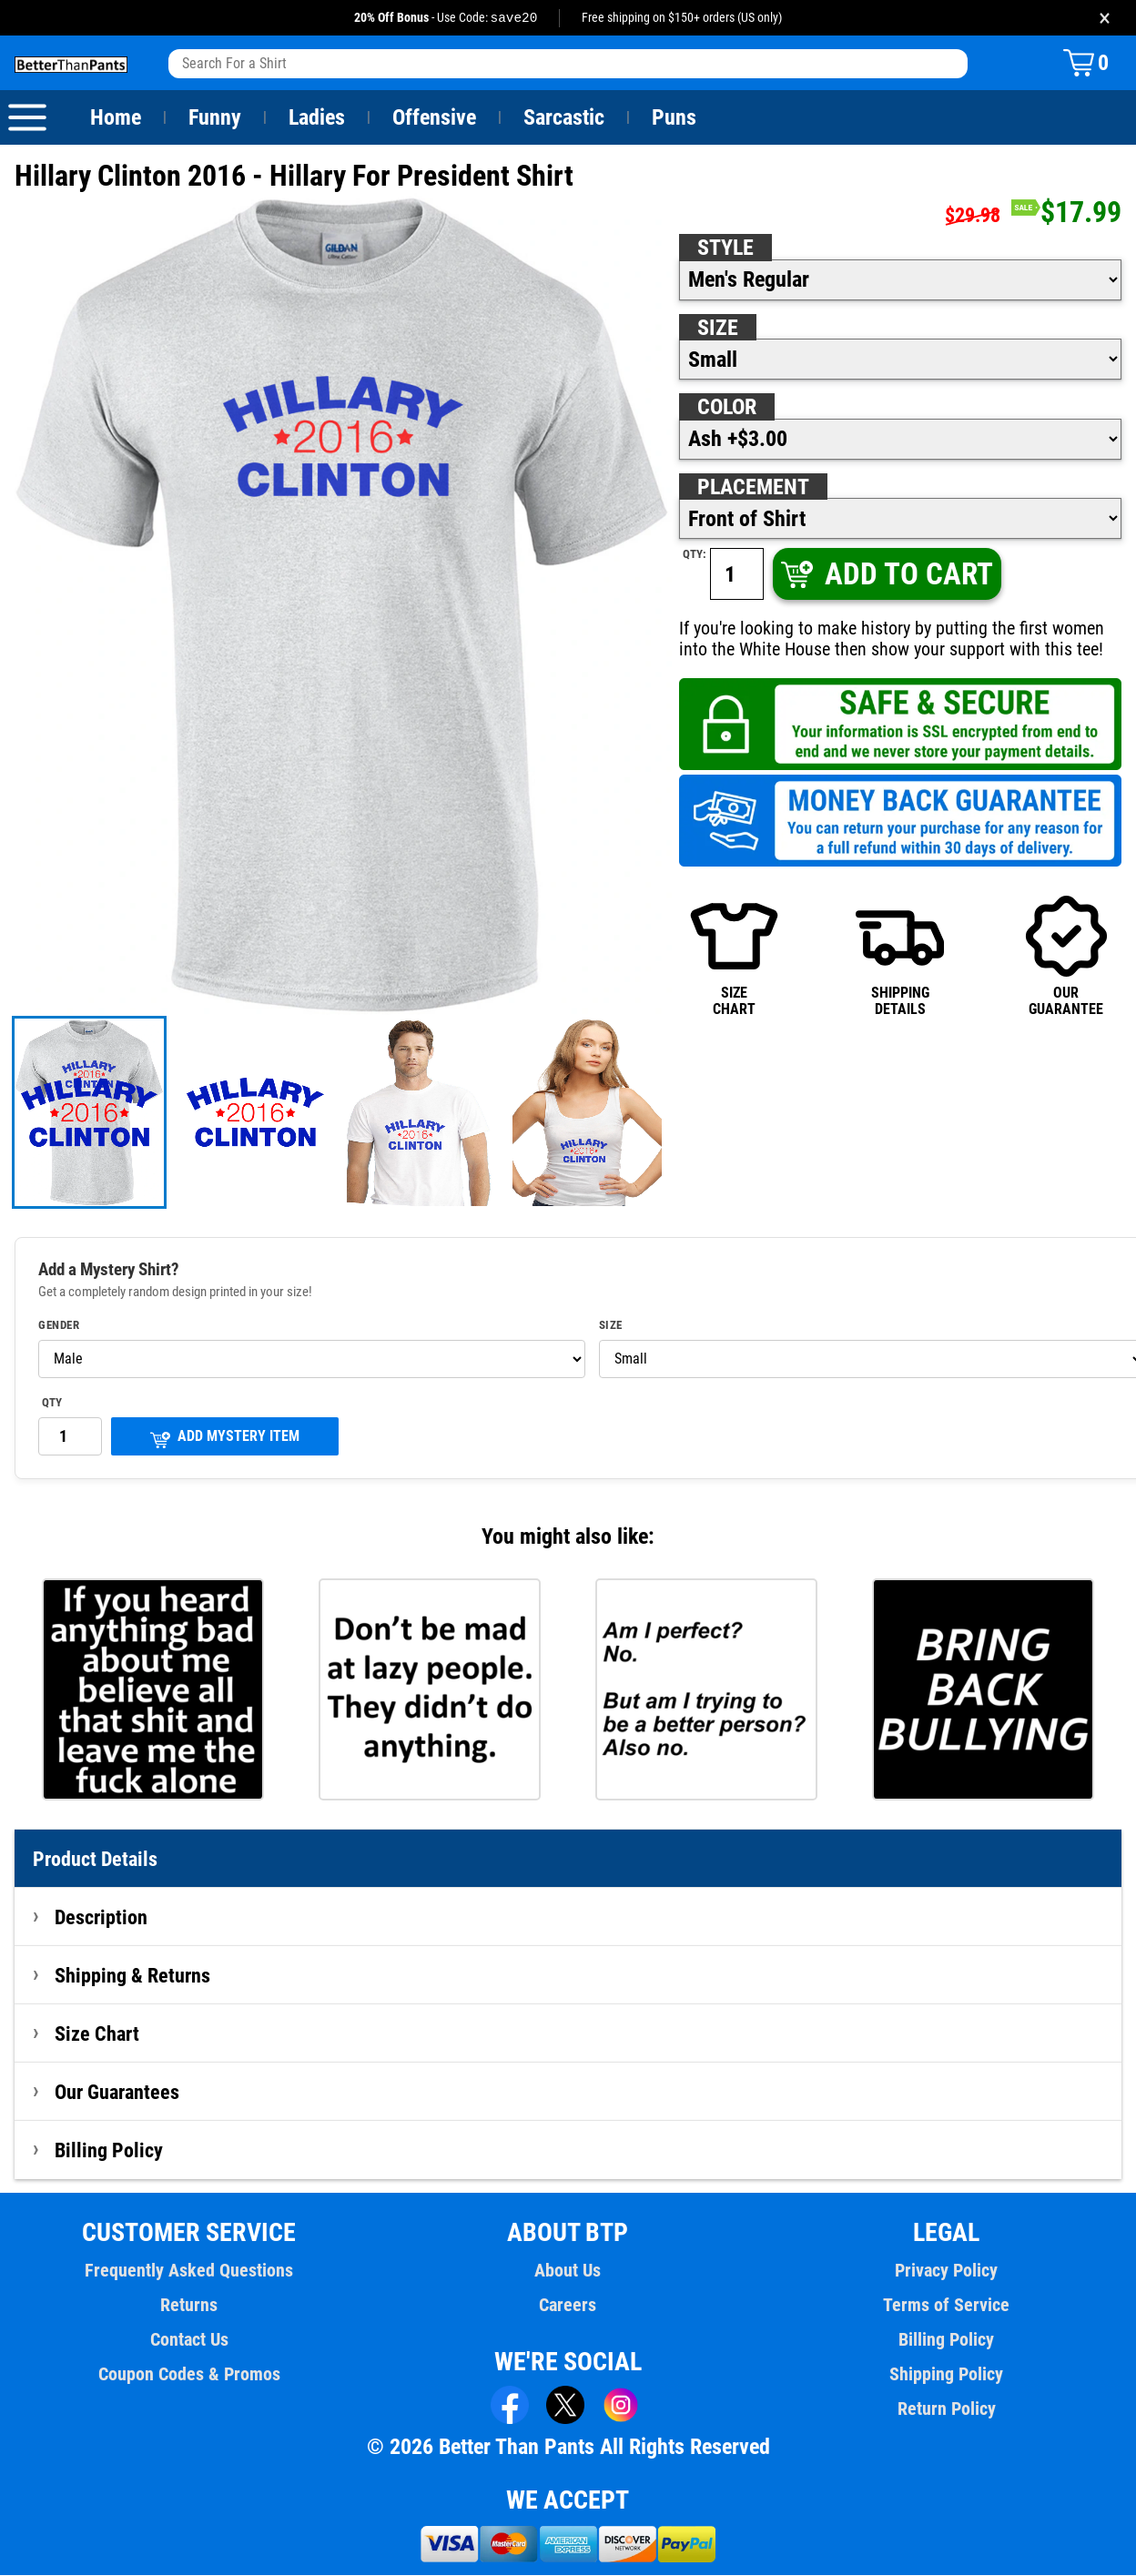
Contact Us (188, 2340)
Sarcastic (564, 118)
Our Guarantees (118, 2092)
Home (115, 118)
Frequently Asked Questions (189, 2271)
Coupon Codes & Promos (189, 2375)
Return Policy (946, 2409)
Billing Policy (108, 2151)
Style (725, 248)
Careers (568, 2306)
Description (101, 1918)
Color (727, 408)
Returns (189, 2306)
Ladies (316, 118)
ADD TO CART (885, 575)
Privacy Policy (946, 2271)
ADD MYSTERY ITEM (225, 1438)
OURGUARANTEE (1066, 956)
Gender (59, 1326)
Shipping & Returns (133, 1976)
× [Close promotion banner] (1105, 18)
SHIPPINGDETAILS (900, 956)
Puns (674, 118)
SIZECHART (734, 956)
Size (717, 328)
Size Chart (97, 2034)
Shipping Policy (946, 2375)
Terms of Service (947, 2306)
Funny (214, 118)
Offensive (434, 118)
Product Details (95, 1859)
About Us (568, 2271)
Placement (752, 488)
